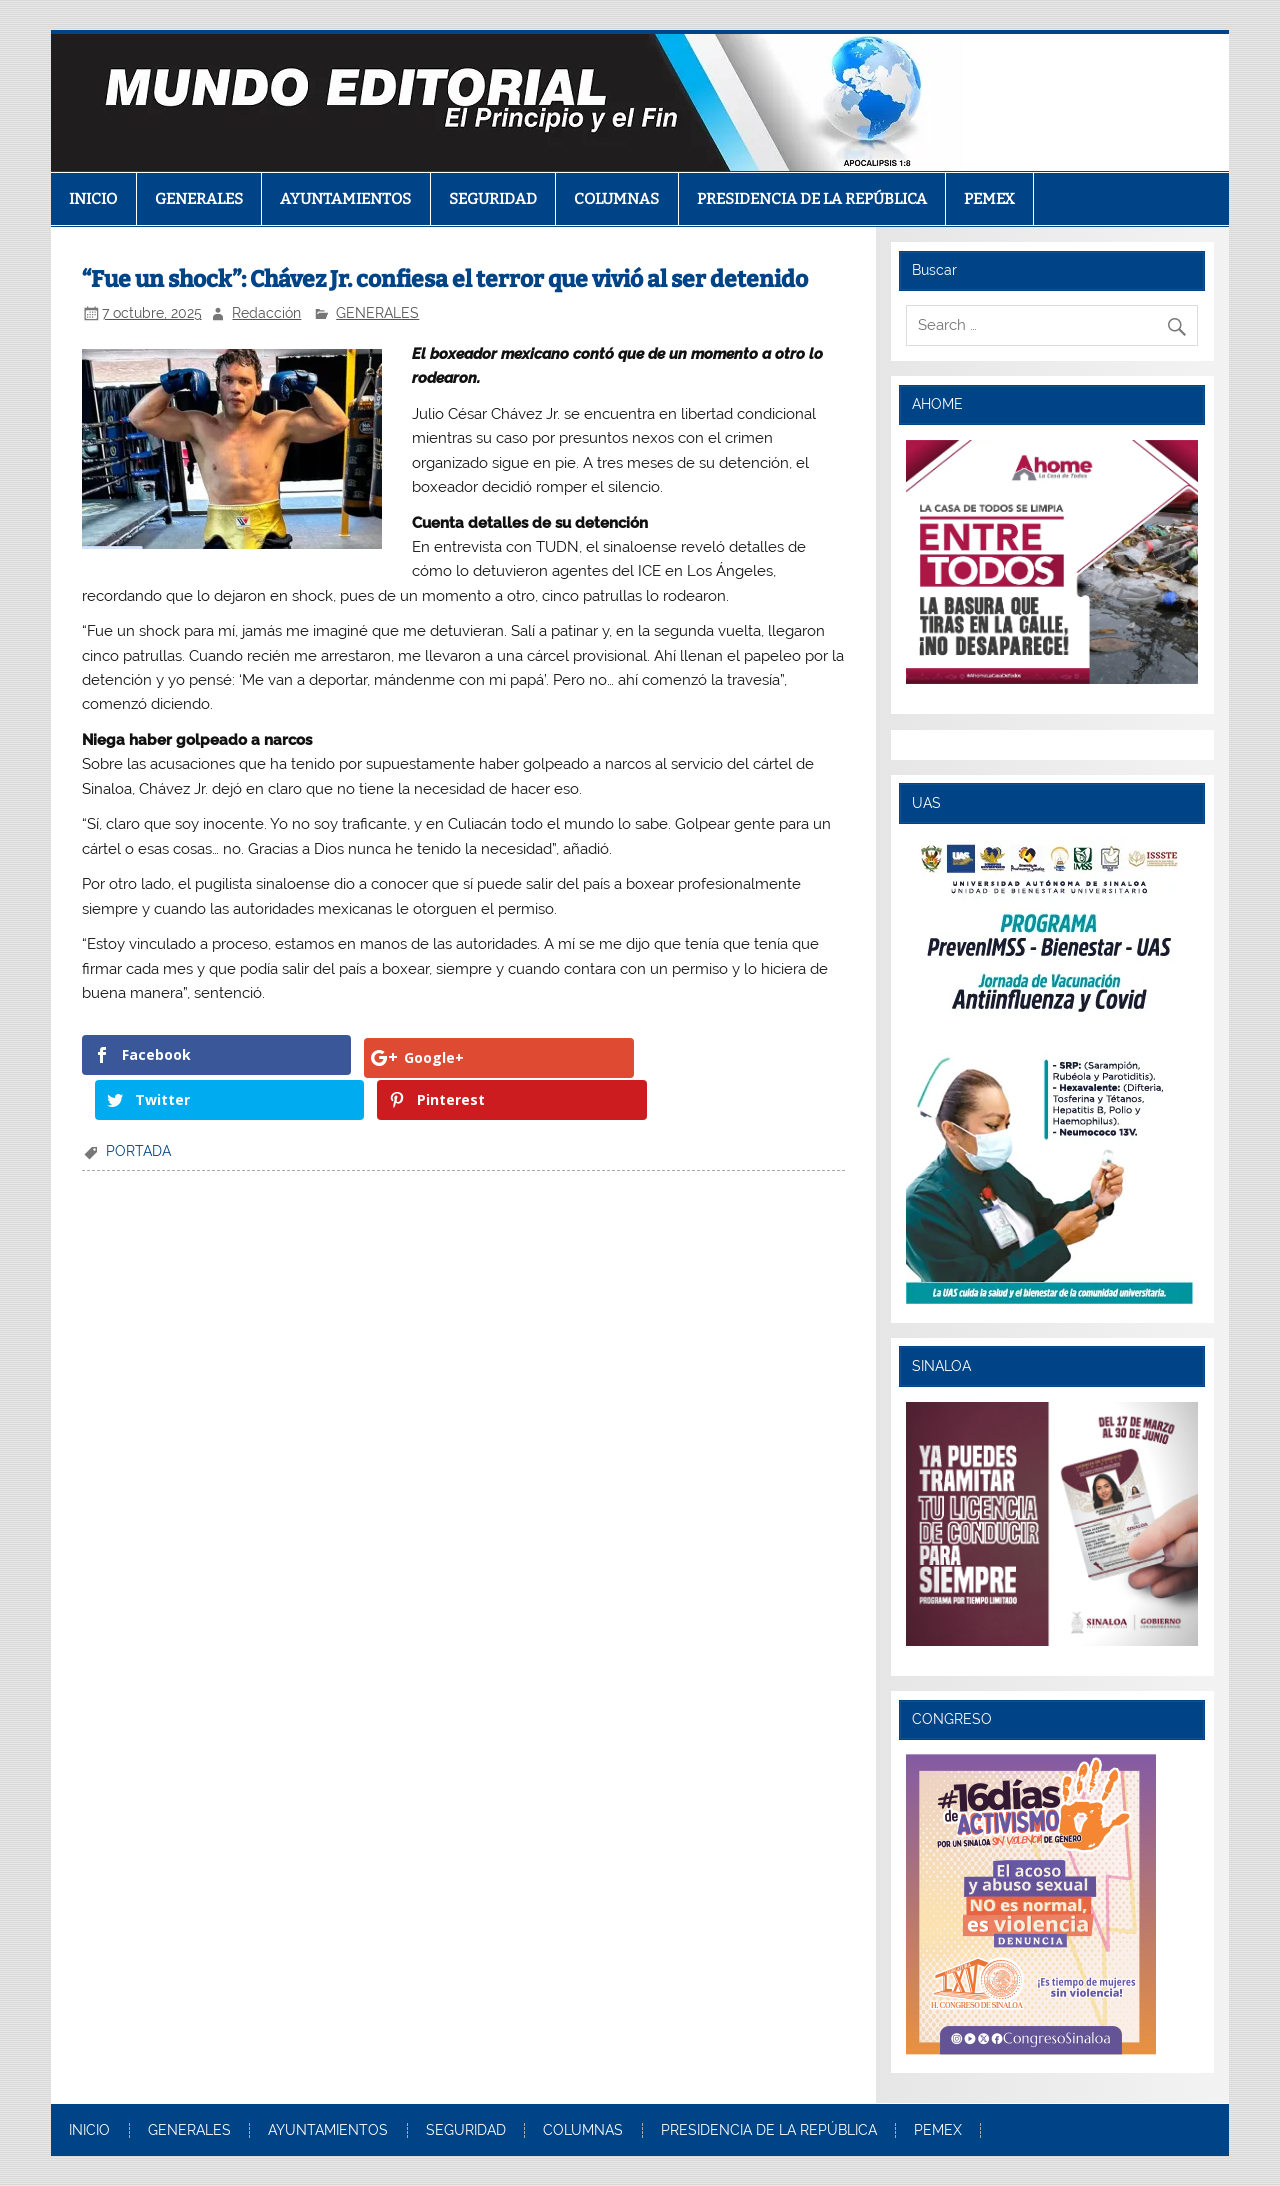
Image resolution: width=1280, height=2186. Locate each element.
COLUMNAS (616, 199)
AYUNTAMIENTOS (345, 199)
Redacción (266, 313)
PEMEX (989, 199)
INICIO (93, 199)
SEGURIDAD (493, 199)
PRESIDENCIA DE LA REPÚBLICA (812, 199)
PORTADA (138, 1106)
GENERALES (199, 199)
